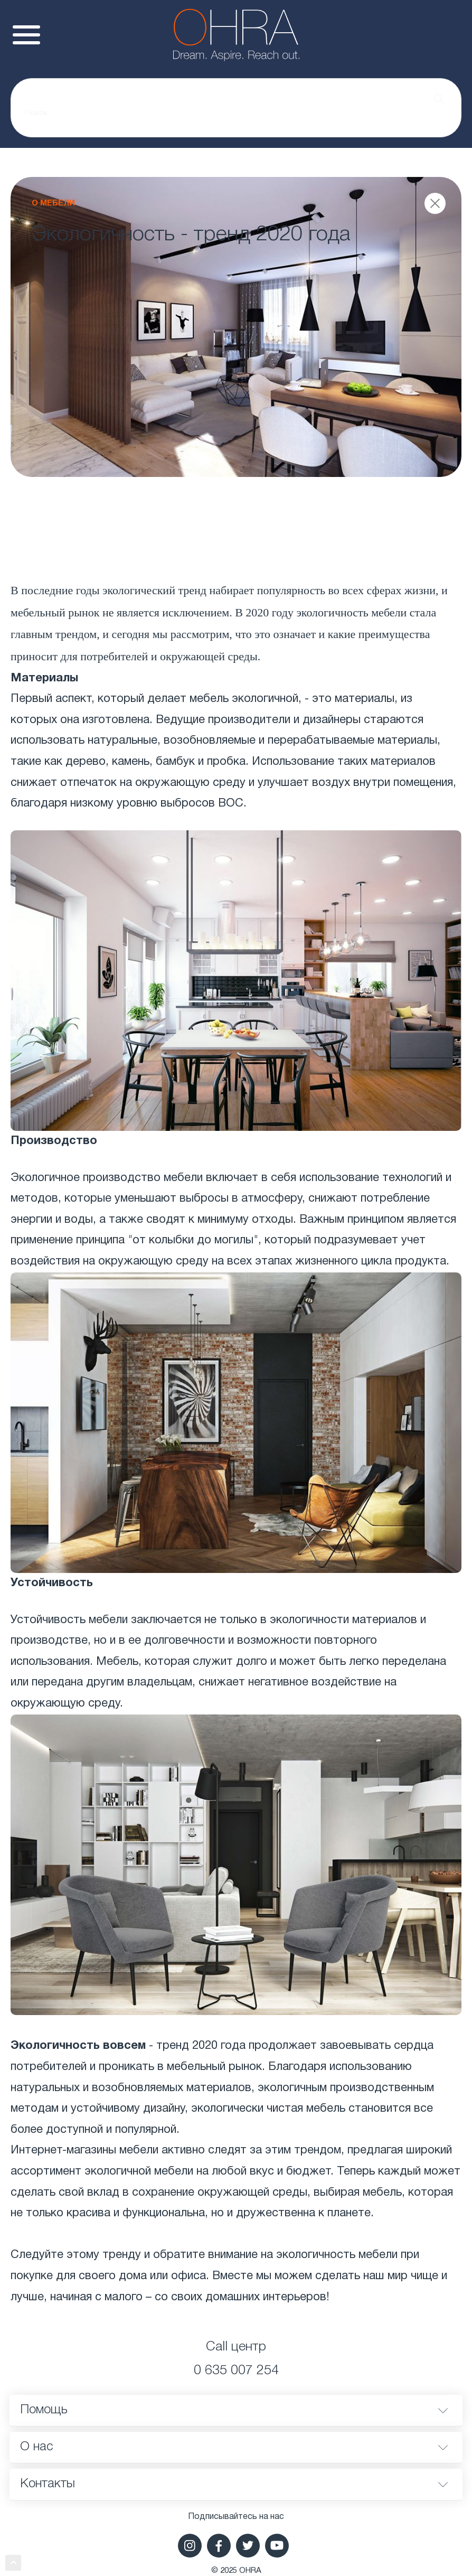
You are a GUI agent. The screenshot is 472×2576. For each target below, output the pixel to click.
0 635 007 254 (236, 2371)
